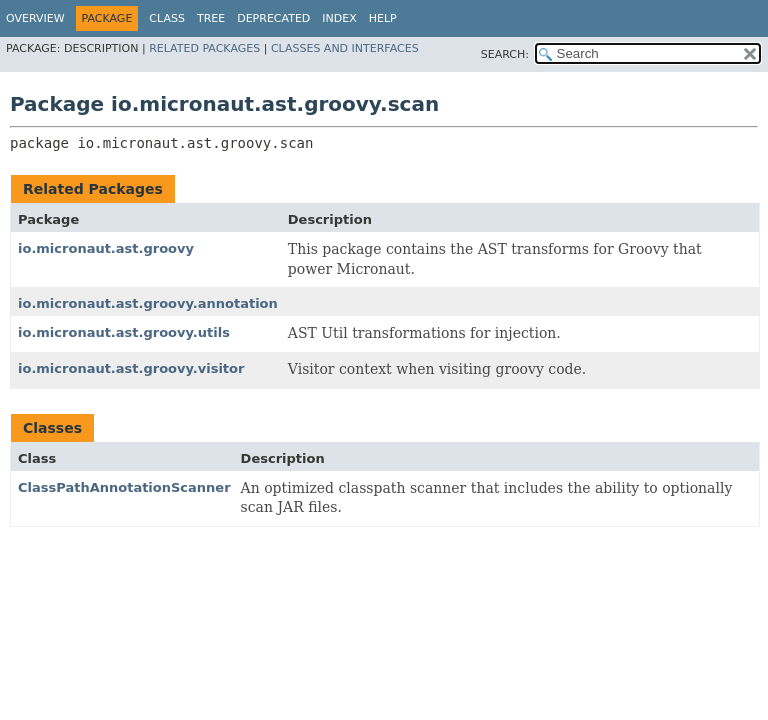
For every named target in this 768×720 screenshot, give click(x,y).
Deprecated (273, 18)
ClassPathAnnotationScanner (124, 487)
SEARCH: (505, 54)
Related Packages (204, 48)
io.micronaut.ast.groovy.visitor (131, 368)
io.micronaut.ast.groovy (106, 248)
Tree (211, 18)
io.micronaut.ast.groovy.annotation (148, 303)
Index (339, 18)
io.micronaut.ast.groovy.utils (124, 332)
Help (383, 18)
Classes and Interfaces (345, 48)
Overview (35, 18)
